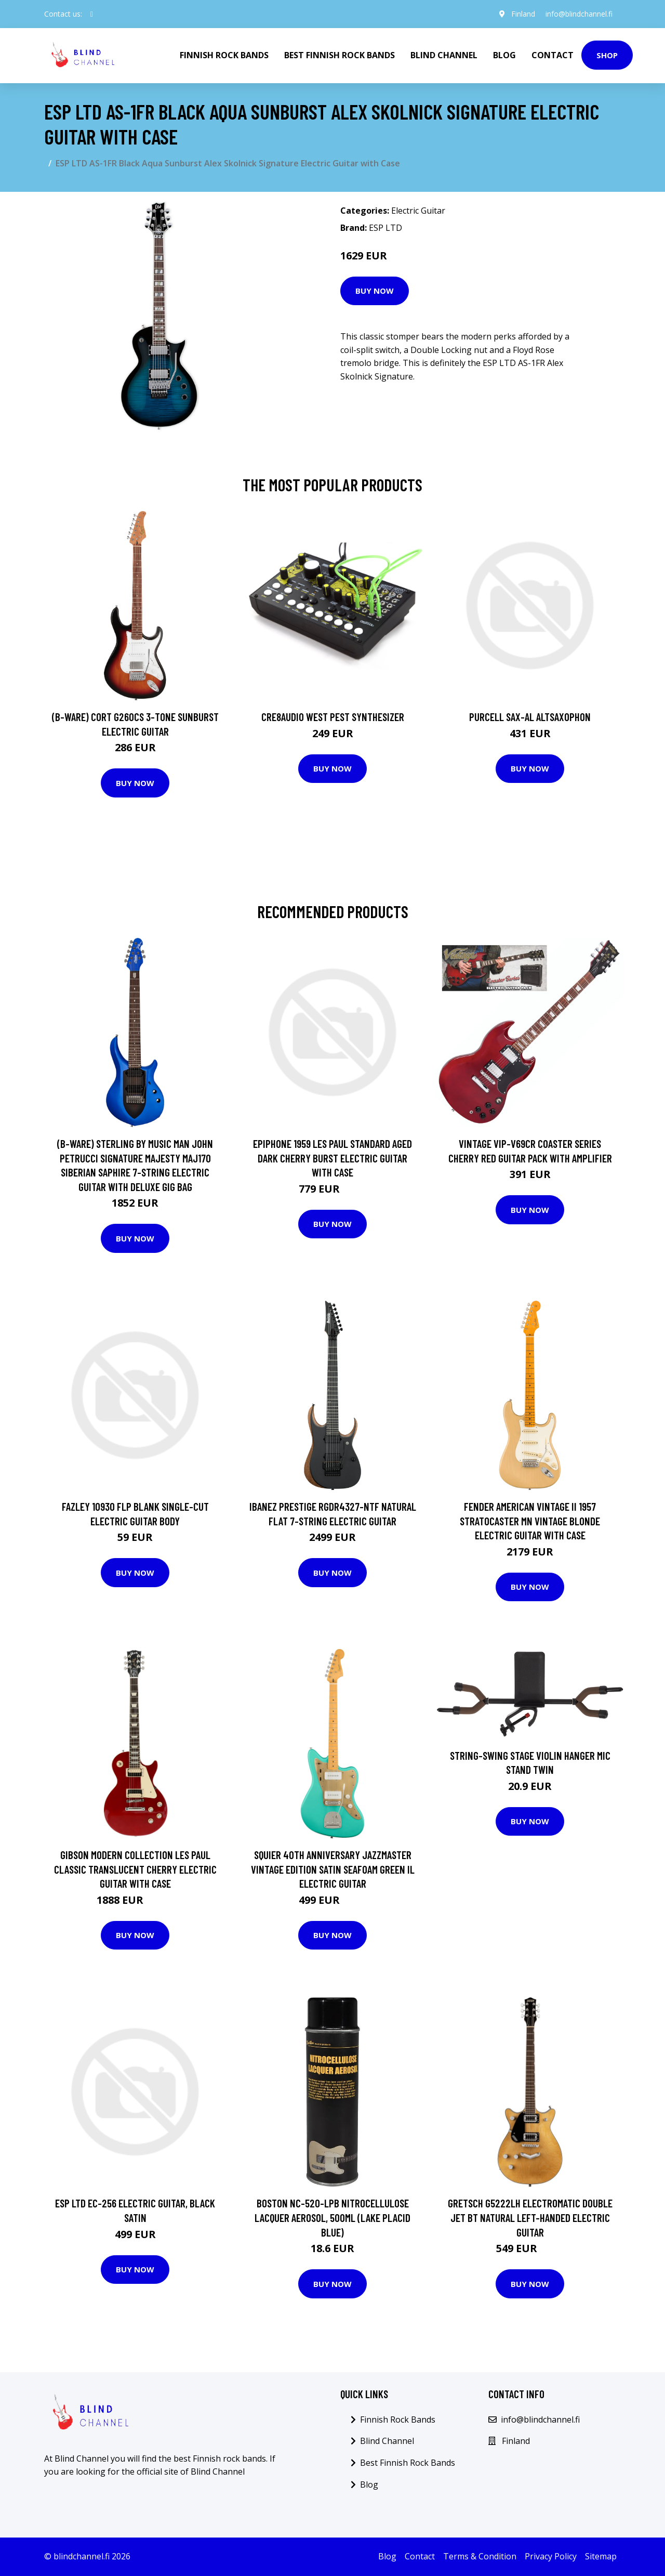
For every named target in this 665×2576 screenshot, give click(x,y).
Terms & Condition (479, 2556)
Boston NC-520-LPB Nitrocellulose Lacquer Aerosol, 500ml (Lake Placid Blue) (332, 2217)
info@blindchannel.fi (579, 14)
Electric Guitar (418, 210)
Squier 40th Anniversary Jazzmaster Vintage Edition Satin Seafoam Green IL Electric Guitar (333, 1869)
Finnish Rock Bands (224, 55)
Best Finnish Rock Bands (339, 55)
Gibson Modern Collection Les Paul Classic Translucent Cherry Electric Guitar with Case (135, 1869)
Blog (504, 55)
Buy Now (374, 290)
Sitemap (601, 2556)
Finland (523, 14)
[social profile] (91, 14)
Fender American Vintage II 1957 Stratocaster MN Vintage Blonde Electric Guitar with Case (530, 1520)
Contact (552, 55)
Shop (607, 55)
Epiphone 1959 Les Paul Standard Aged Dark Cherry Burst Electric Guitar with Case (332, 1158)
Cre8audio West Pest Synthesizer (332, 716)
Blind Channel (443, 55)
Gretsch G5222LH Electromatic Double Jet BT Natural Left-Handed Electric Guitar (530, 2217)
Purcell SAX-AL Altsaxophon (530, 716)
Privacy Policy (551, 2556)
